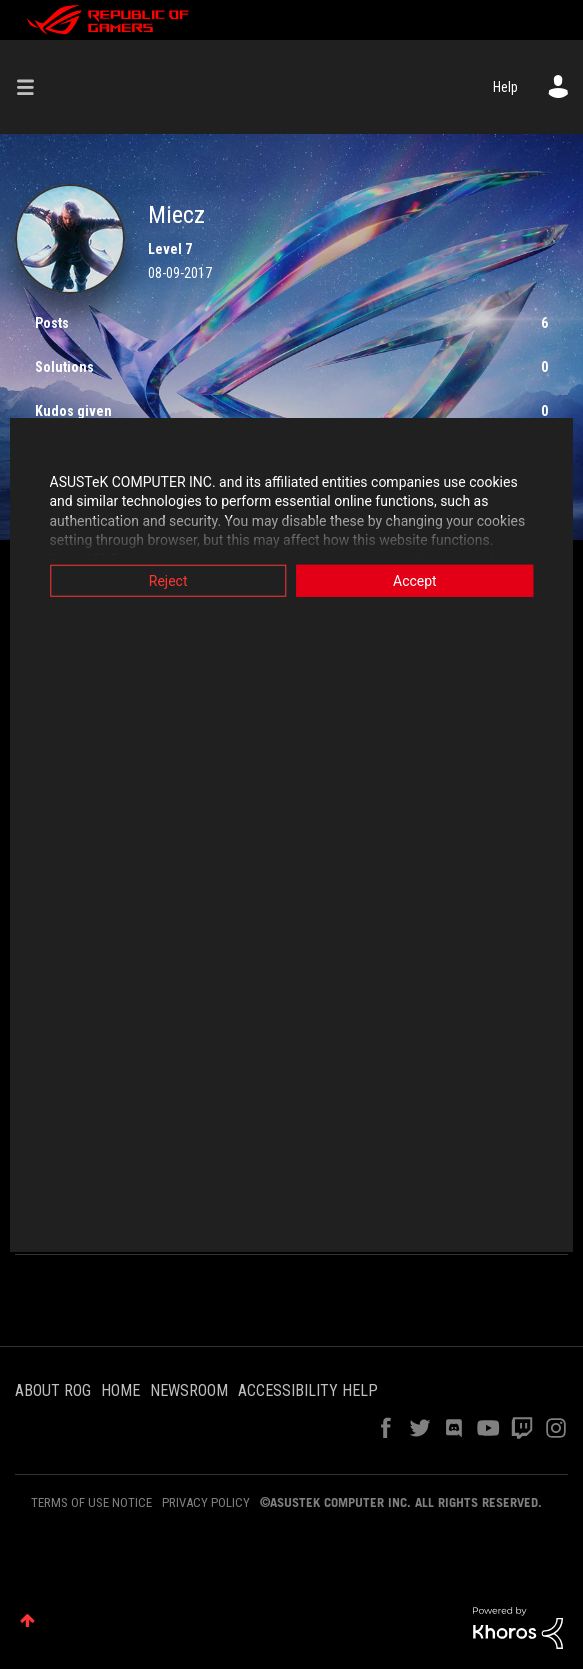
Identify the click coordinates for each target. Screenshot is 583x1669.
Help (505, 87)
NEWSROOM (189, 1390)
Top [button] (27, 1620)
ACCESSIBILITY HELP (308, 1390)
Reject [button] (163, 580)
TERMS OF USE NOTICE (91, 1502)
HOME (120, 1390)
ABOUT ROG (53, 1390)
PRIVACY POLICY (206, 1502)
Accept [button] (420, 580)
